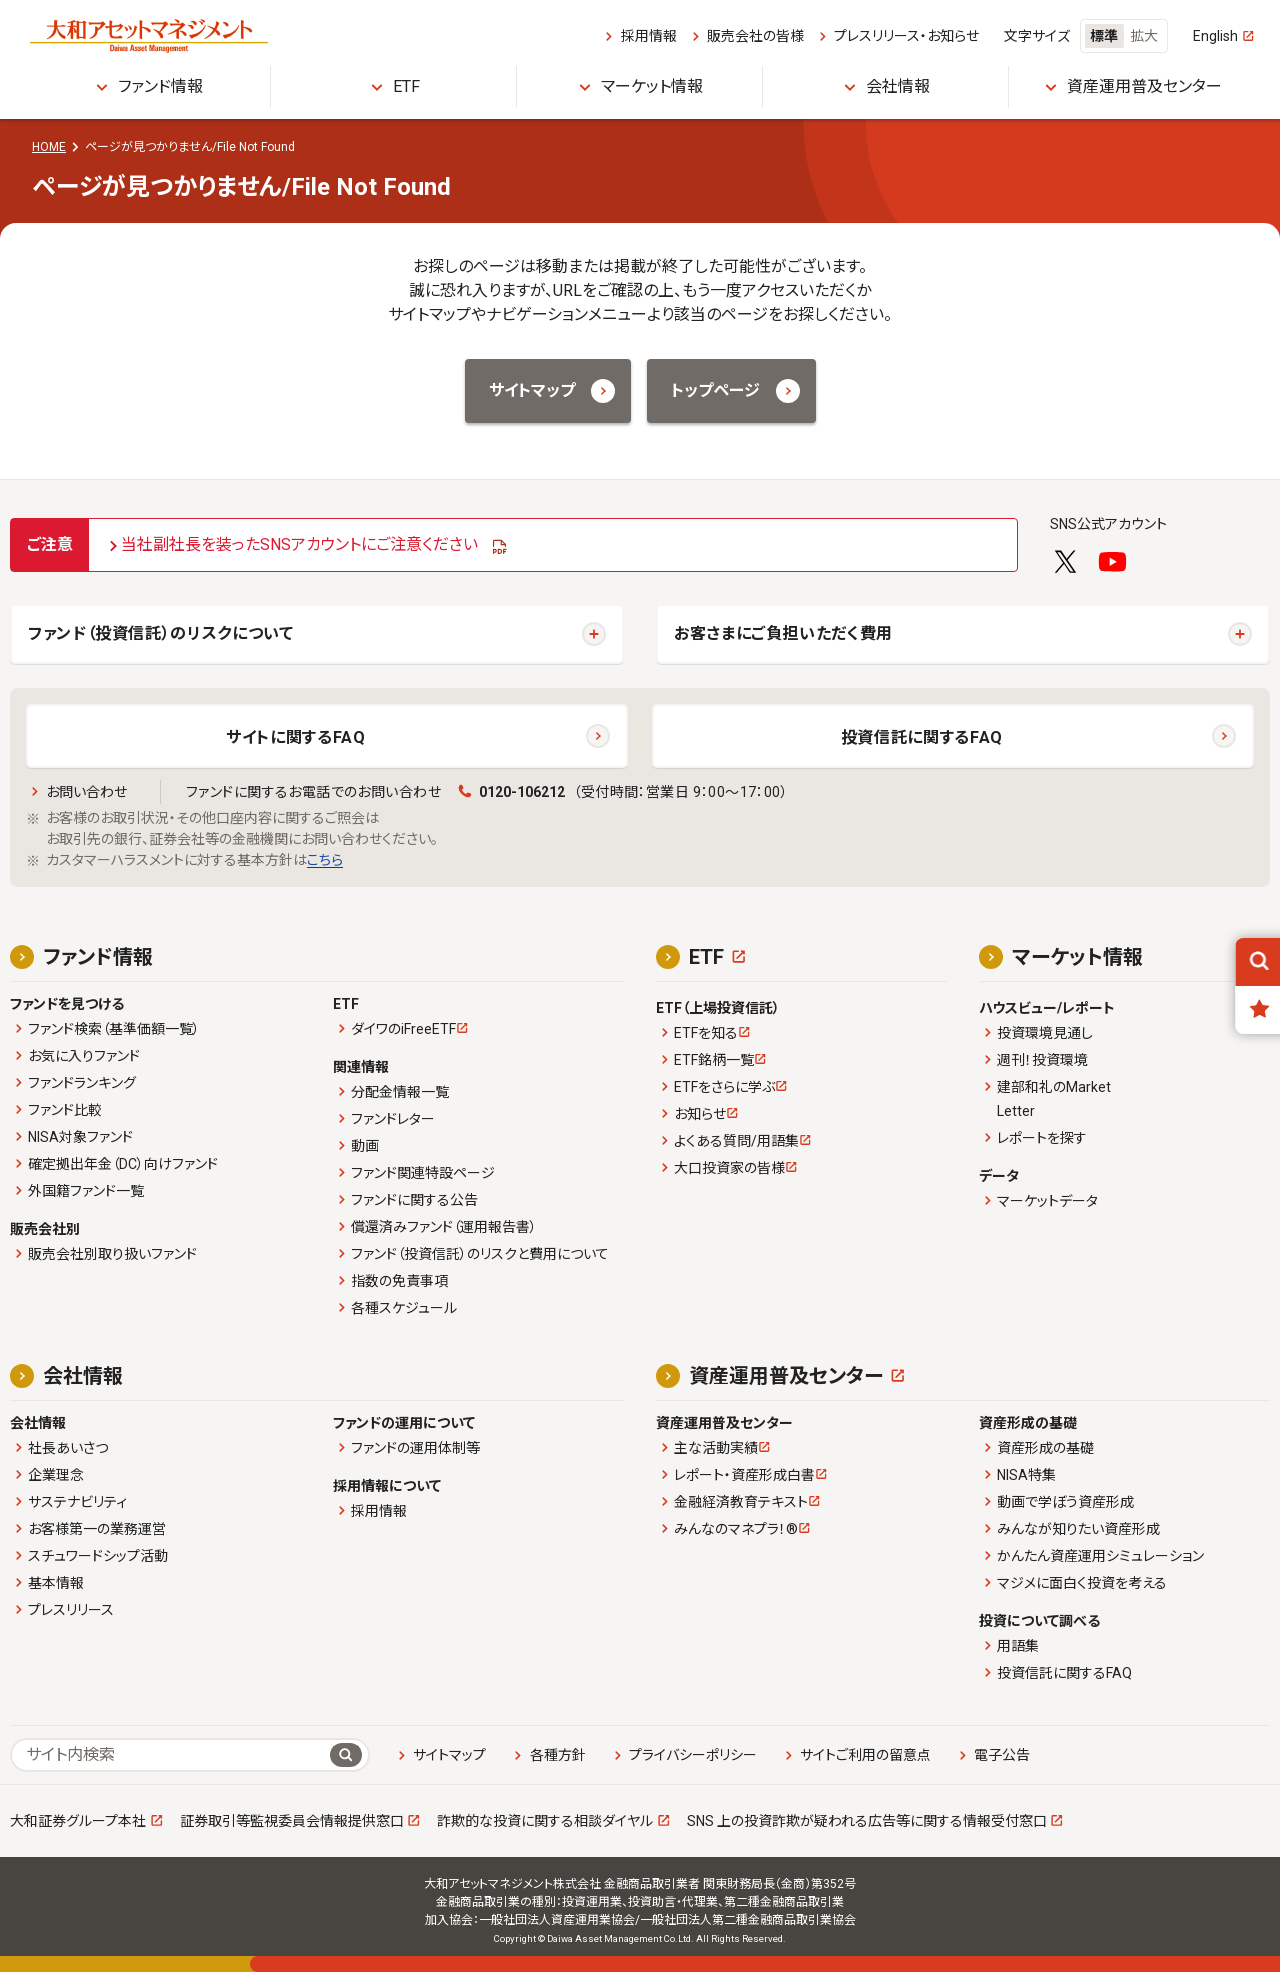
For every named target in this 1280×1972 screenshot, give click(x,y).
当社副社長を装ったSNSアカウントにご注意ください (299, 544)
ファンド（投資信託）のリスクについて (161, 633)
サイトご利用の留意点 (865, 1755)
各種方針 (558, 1755)
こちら (325, 860)
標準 (1104, 36)
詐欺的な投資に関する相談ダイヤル (545, 1821)
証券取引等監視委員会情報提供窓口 (292, 1821)
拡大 (1144, 36)
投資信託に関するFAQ (922, 737)
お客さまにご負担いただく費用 (783, 633)
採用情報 (649, 36)
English (1215, 36)
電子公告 (1002, 1755)
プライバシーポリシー (693, 1755)
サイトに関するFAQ (295, 737)
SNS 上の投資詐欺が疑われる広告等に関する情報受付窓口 (867, 1821)
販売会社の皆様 (755, 36)
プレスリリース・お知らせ (906, 36)
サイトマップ (449, 1755)
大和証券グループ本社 (78, 1821)
